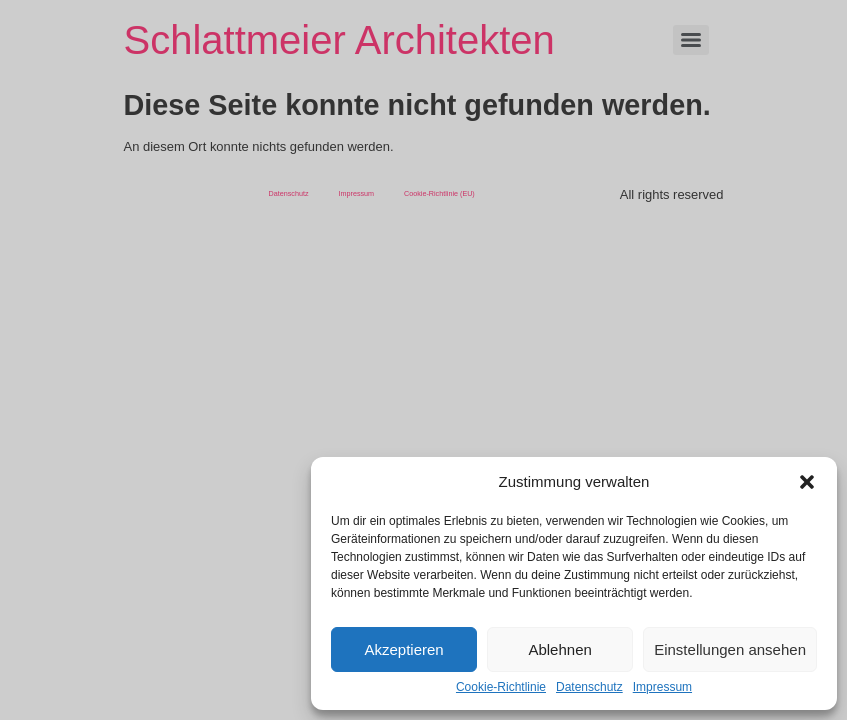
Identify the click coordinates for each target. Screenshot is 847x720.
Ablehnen (559, 649)
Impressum (662, 687)
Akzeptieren (403, 649)
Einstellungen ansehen (730, 649)
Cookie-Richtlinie (501, 687)
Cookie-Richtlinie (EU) (439, 193)
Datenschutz (589, 687)
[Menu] (691, 40)
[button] (807, 482)
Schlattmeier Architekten (339, 40)
